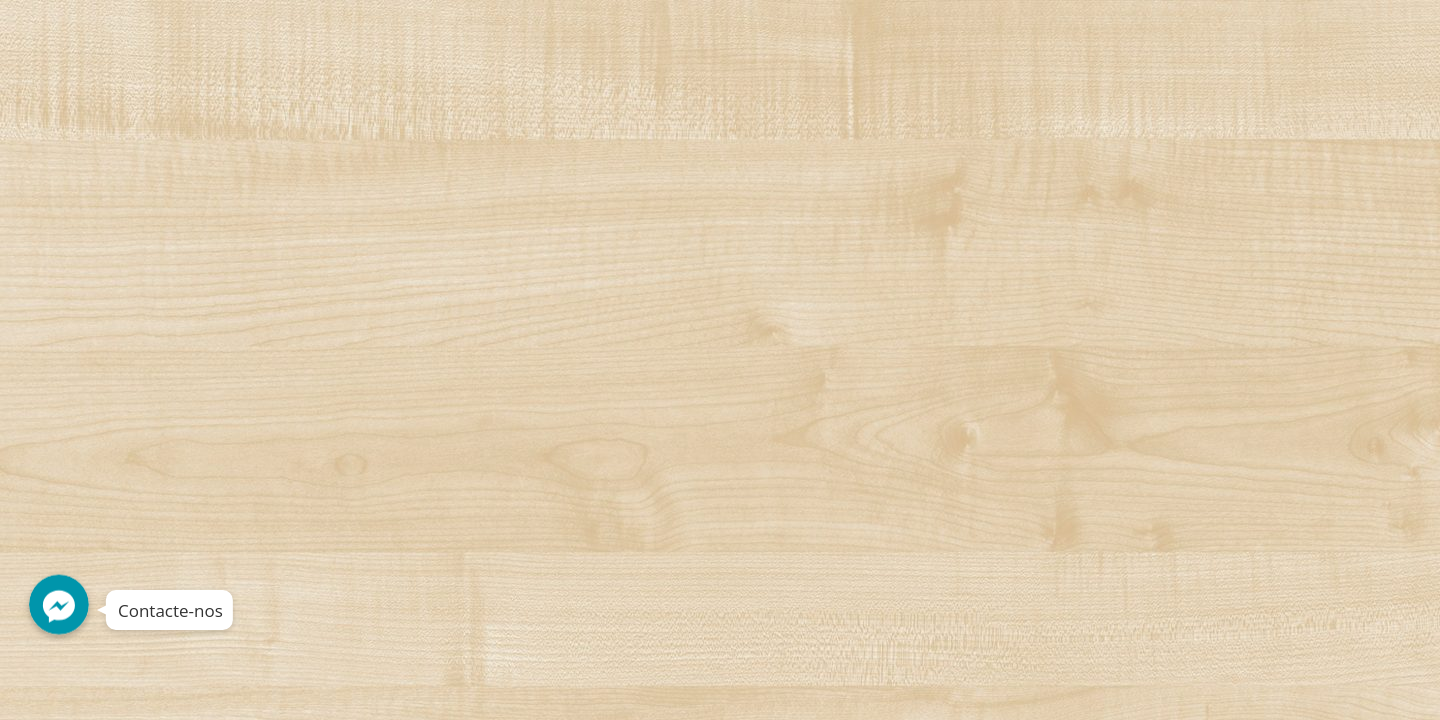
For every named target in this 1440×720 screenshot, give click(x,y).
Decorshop (181, 36)
